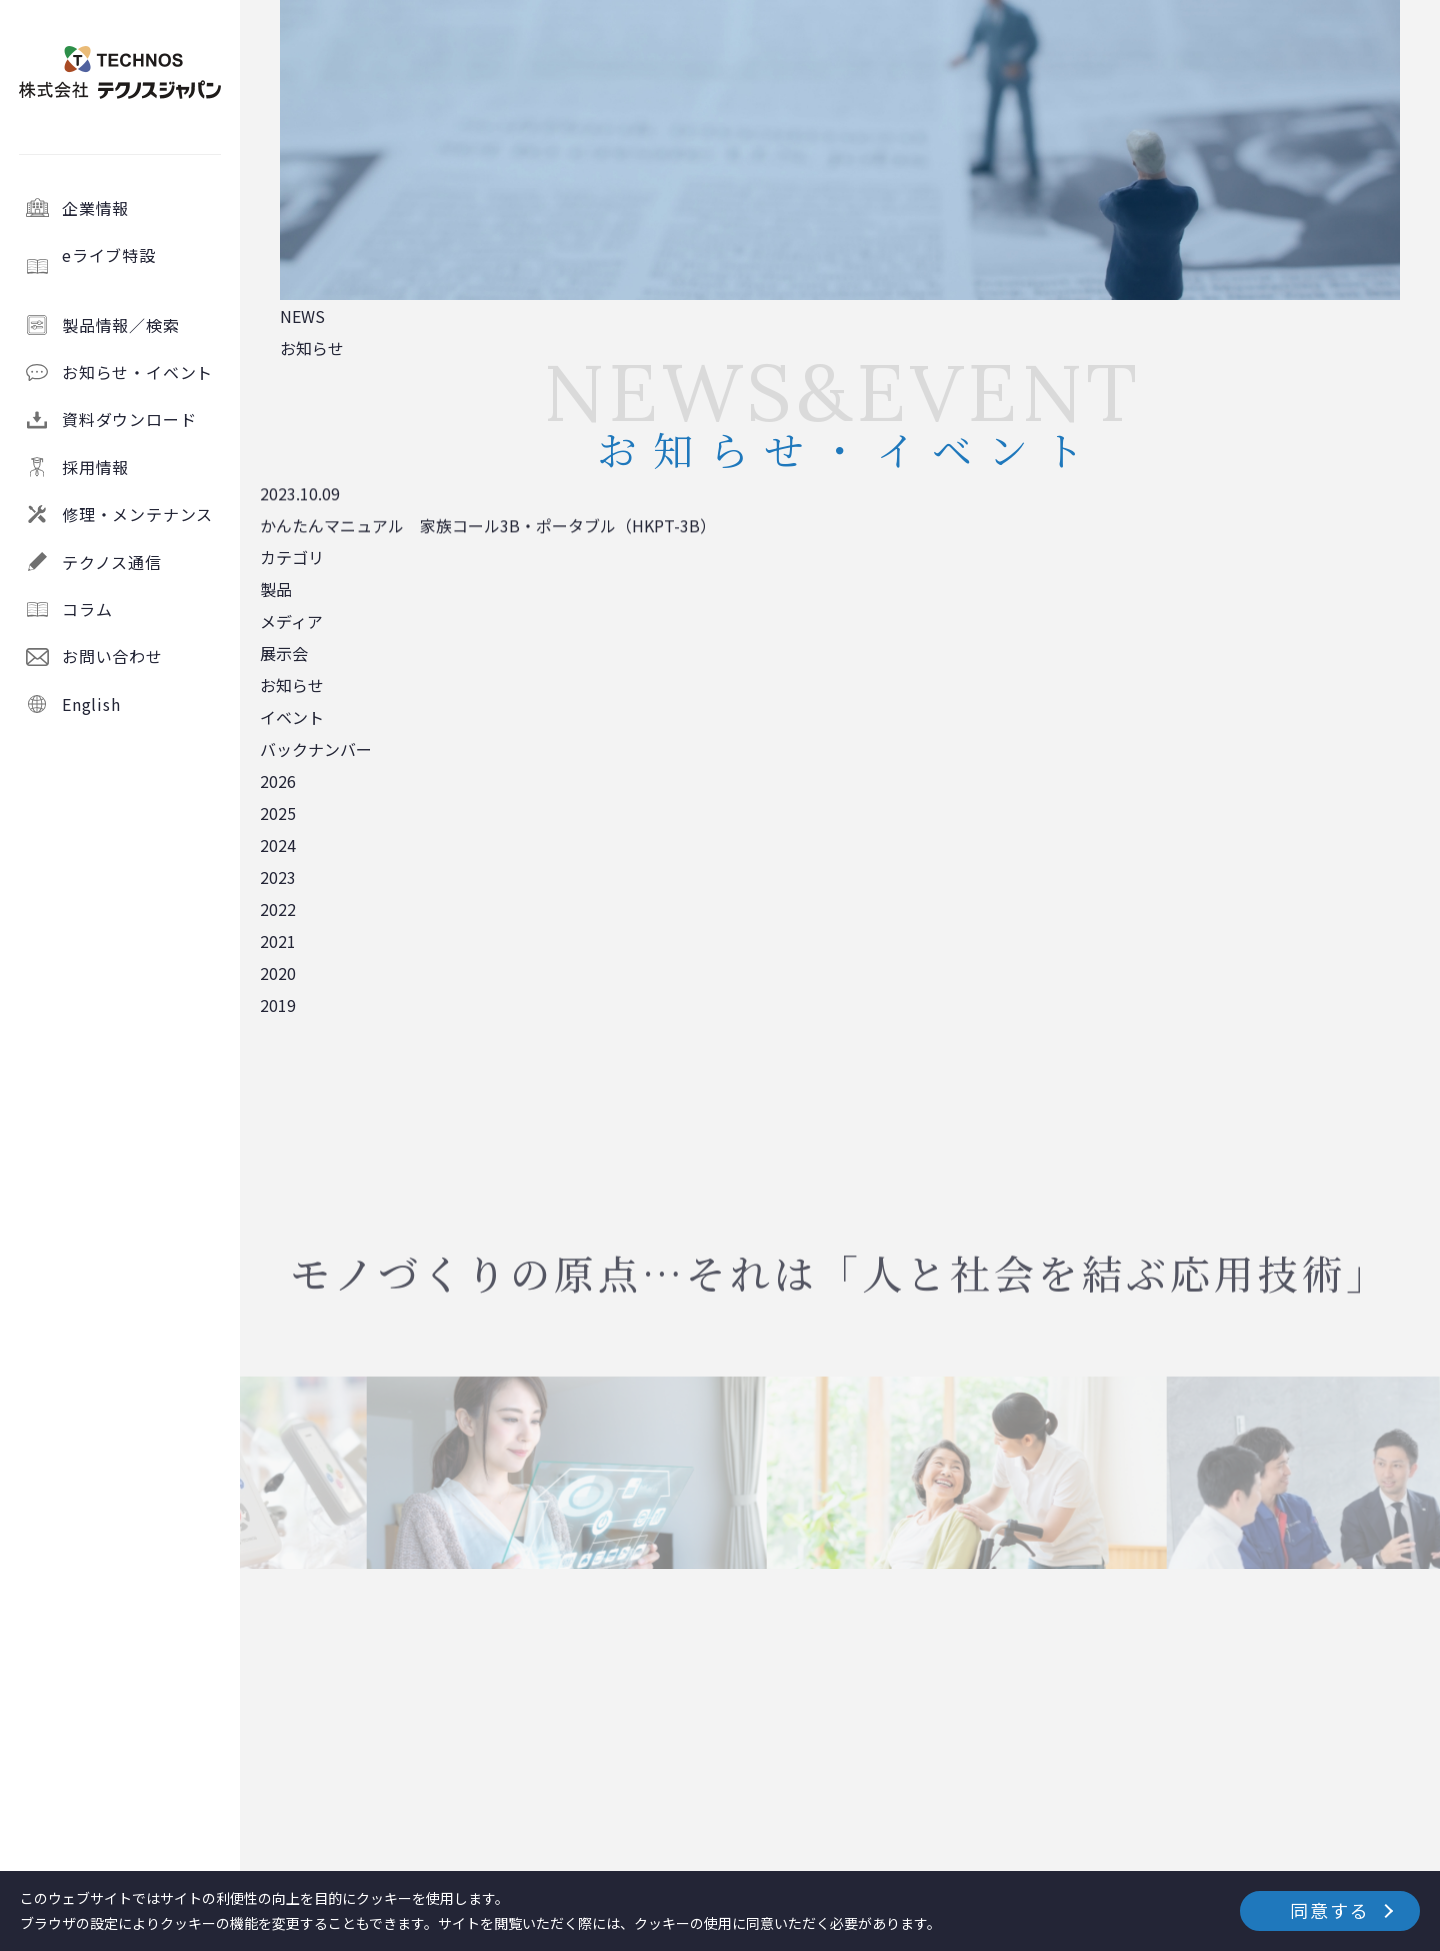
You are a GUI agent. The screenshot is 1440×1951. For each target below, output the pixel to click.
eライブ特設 (142, 266)
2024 (278, 845)
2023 (278, 877)
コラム (87, 609)
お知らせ (292, 685)
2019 (278, 1005)
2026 (278, 781)
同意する (1329, 1910)
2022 (278, 909)
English (91, 704)
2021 (278, 941)
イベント (292, 717)
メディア (291, 621)
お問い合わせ (112, 656)
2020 (278, 973)
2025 (278, 813)
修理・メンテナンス (137, 514)
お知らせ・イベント (137, 372)
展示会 (284, 653)
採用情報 (95, 467)
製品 (276, 589)
